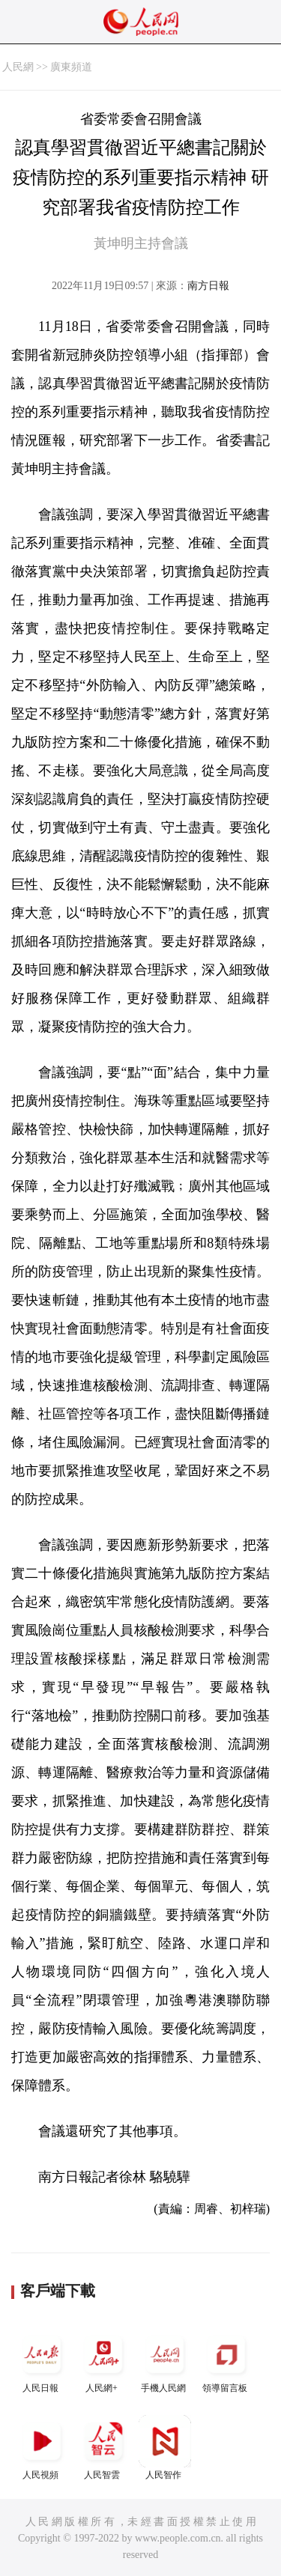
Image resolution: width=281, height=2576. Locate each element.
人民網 (18, 67)
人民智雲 (103, 2447)
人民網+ (103, 2360)
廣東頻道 (71, 67)
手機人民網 (165, 2360)
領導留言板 (226, 2360)
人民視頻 (42, 2447)
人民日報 (42, 2360)
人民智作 (165, 2447)
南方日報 (208, 285)
